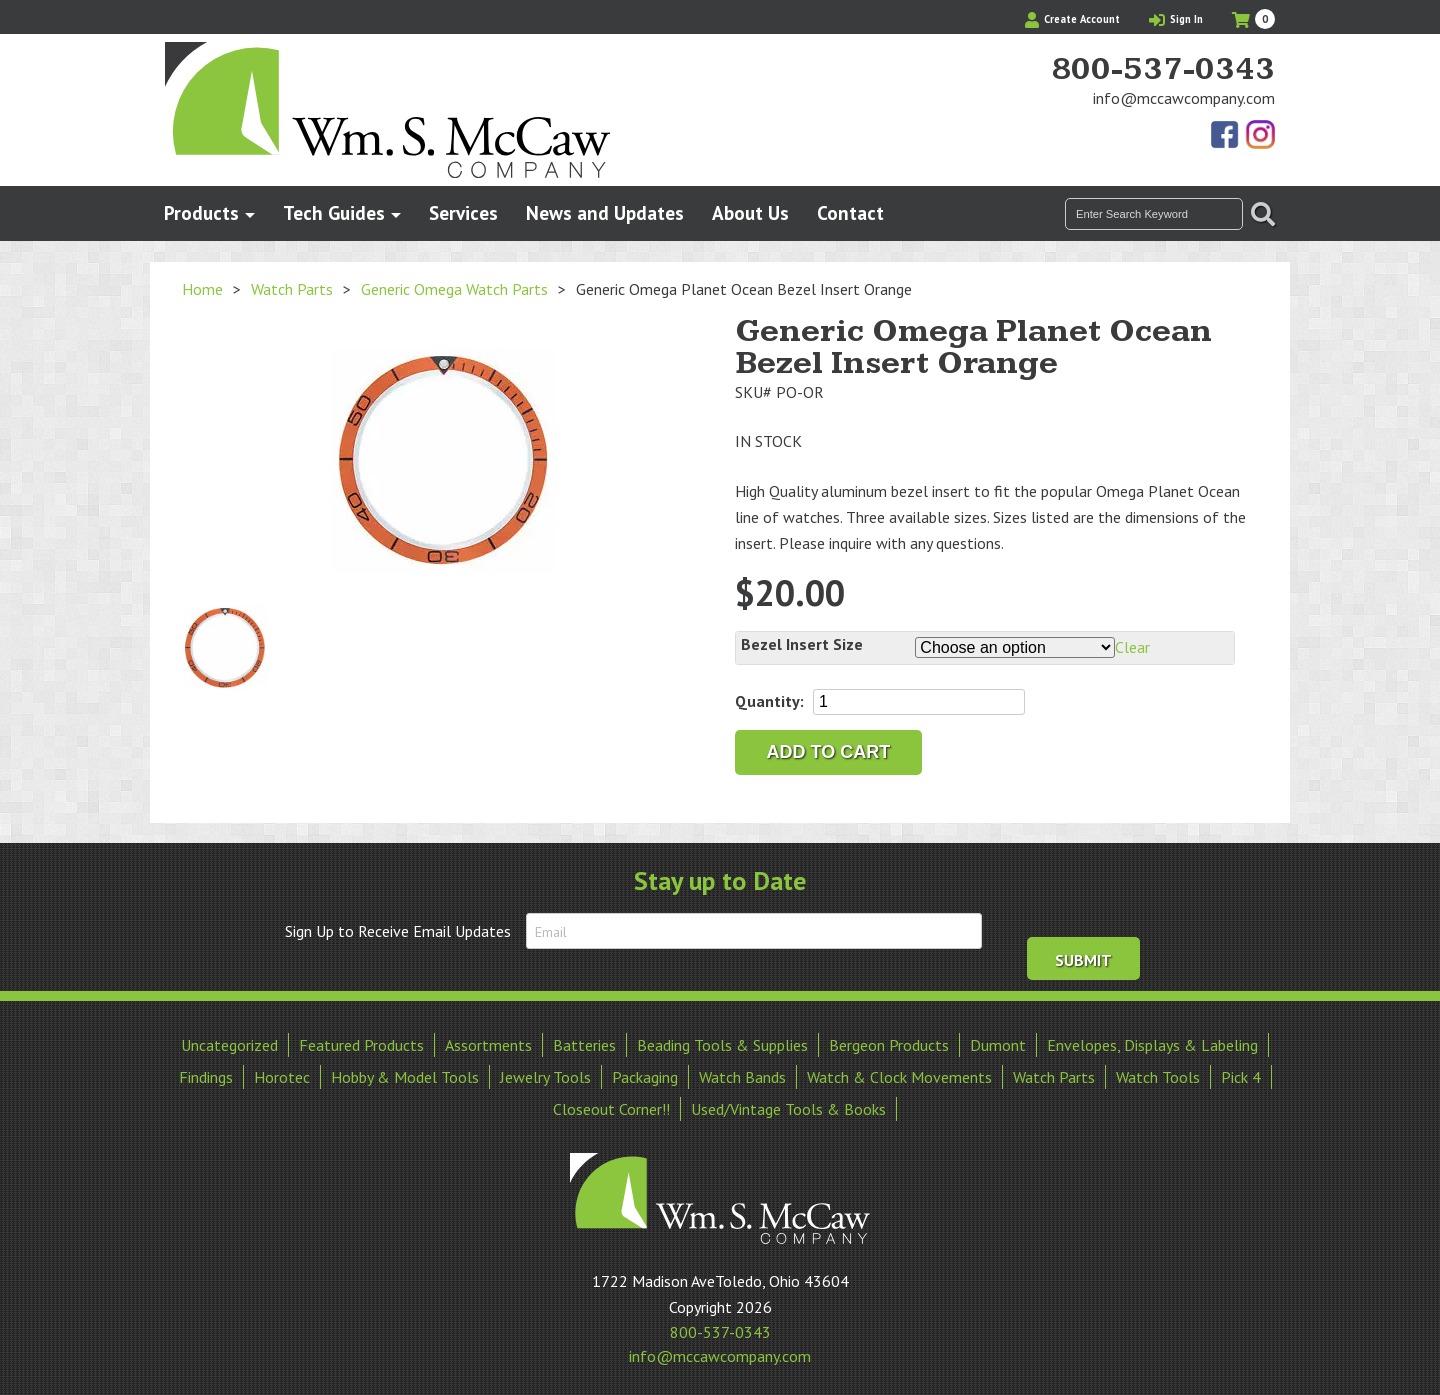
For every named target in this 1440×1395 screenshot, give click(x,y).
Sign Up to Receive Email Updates (398, 931)
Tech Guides (334, 212)
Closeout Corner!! (611, 1103)
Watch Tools (1158, 1071)
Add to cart (829, 752)
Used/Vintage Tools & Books (788, 1103)
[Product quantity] (919, 702)
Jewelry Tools (545, 1071)
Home (202, 289)
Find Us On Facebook (1226, 136)
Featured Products (361, 1039)
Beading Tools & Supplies (722, 1039)
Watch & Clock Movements (899, 1071)
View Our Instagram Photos (1260, 136)
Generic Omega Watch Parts (454, 289)
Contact (850, 212)
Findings (206, 1071)
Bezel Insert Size (802, 644)
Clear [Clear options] (1132, 647)
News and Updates (605, 212)
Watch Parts (292, 289)
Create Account (1072, 19)
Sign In (1176, 19)
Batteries (584, 1039)
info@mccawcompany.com (1184, 98)
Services (463, 212)
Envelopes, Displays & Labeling (1152, 1039)
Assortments (488, 1039)
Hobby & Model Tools (405, 1071)
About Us (750, 212)
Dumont (998, 1039)
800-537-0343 (1163, 70)
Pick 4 (1241, 1071)
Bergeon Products (889, 1039)
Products (201, 212)
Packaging (645, 1071)
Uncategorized (229, 1039)
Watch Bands (742, 1071)
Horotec (282, 1071)
